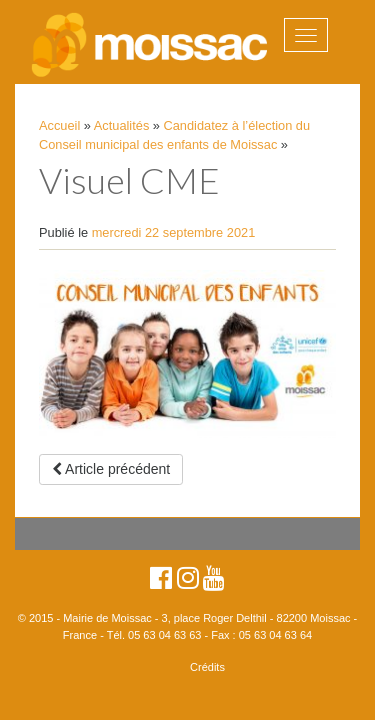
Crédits (207, 667)
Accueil (59, 125)
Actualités (121, 125)
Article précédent (111, 469)
